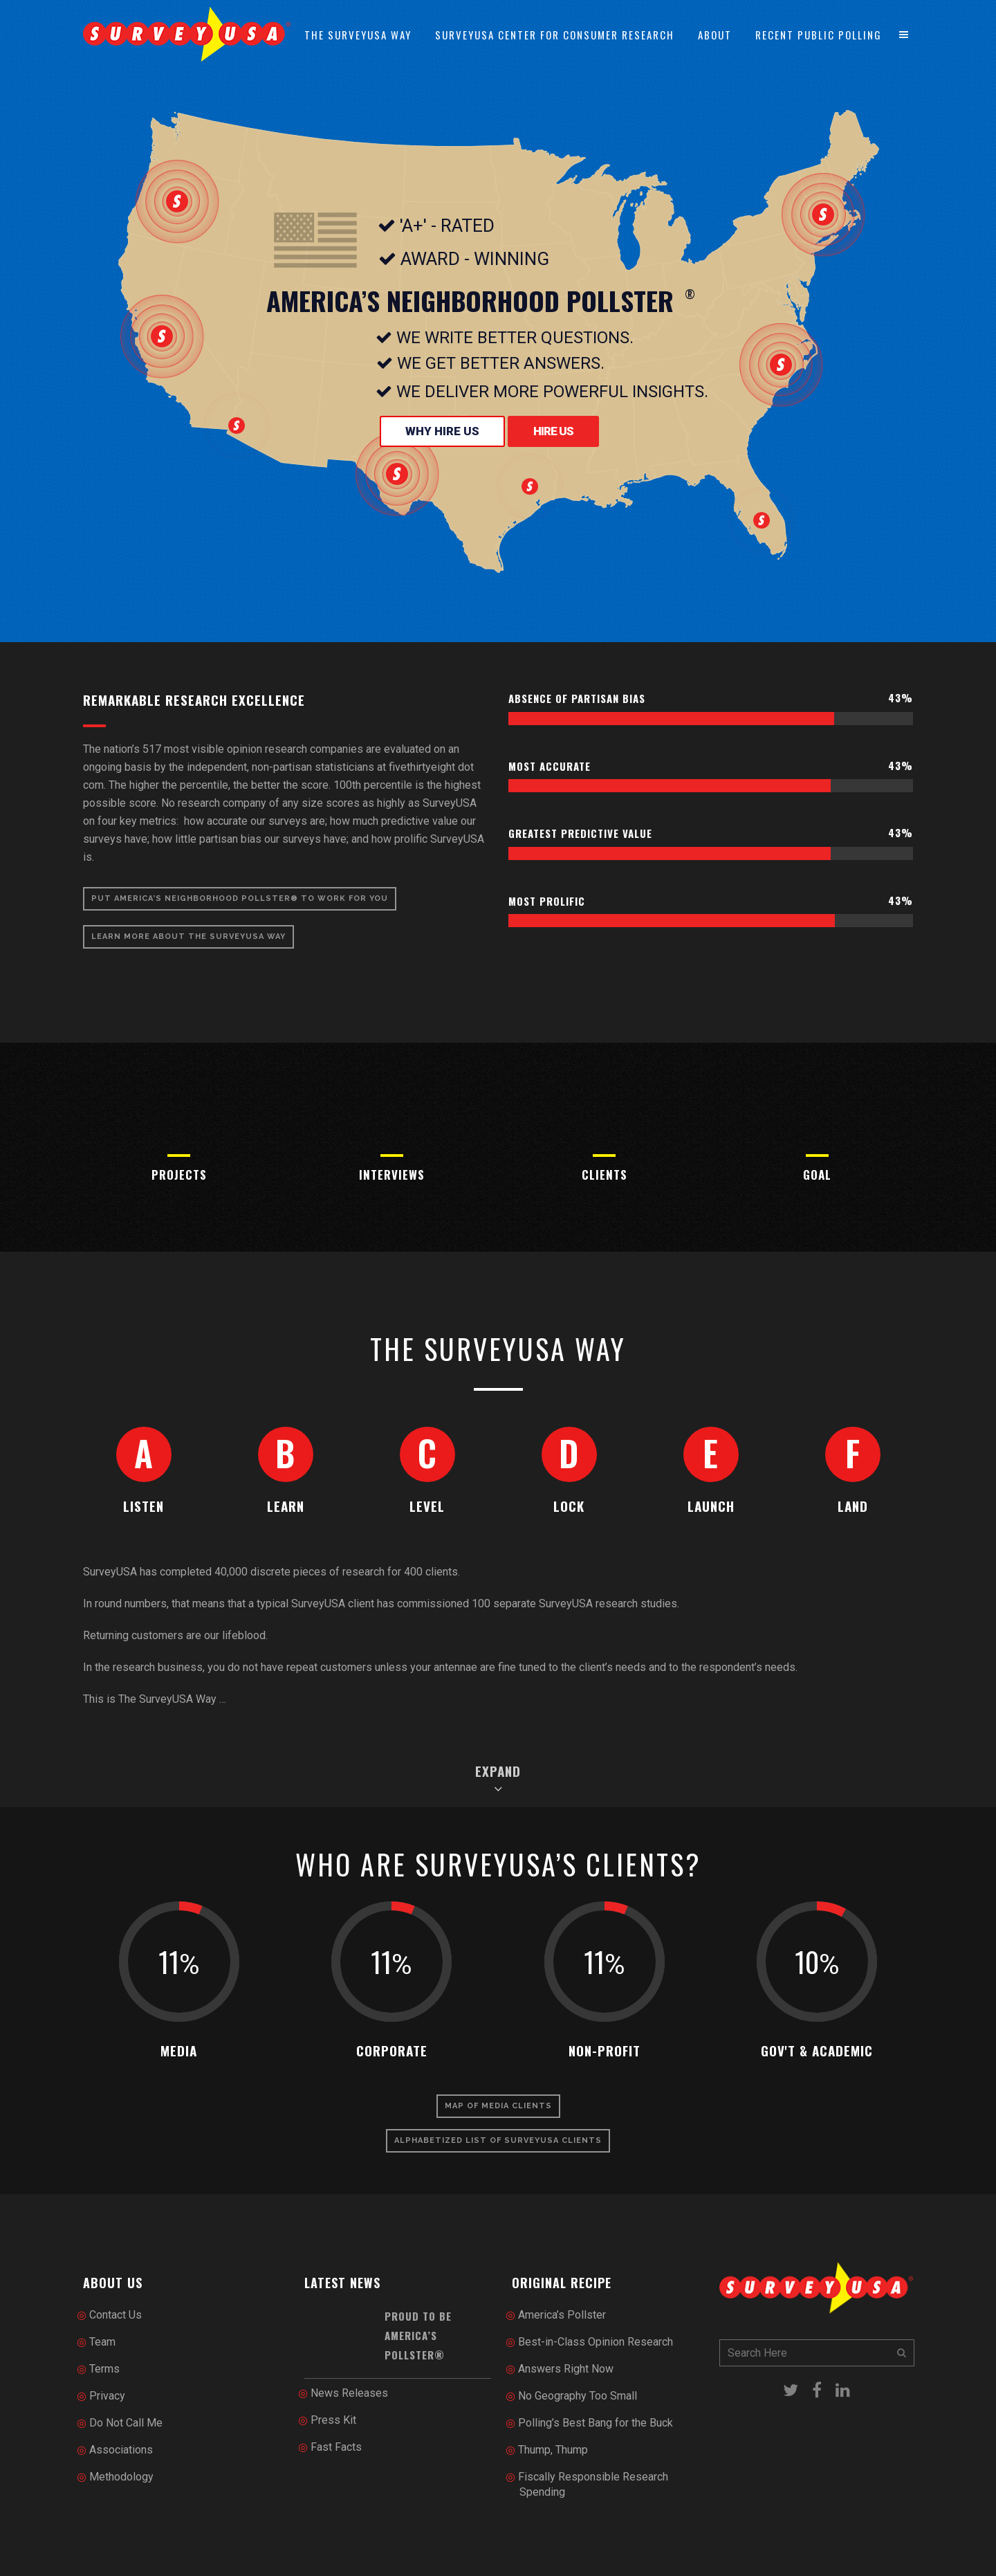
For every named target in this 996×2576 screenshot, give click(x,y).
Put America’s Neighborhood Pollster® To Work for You (239, 898)
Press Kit (333, 2420)
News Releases (349, 2393)
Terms (104, 2368)
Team (102, 2341)
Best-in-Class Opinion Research (595, 2341)
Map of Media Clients (498, 2105)
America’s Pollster (562, 2314)
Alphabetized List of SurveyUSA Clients (498, 2140)
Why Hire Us (442, 431)
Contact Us (115, 2314)
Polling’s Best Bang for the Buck (595, 2422)
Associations (121, 2449)
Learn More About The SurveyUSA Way (188, 936)
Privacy (107, 2395)
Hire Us (553, 431)
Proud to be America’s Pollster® (418, 2335)
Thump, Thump (553, 2449)
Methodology (121, 2476)
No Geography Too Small (577, 2395)
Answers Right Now (566, 2368)
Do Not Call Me (126, 2422)
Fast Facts (336, 2447)
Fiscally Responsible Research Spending (593, 2484)
